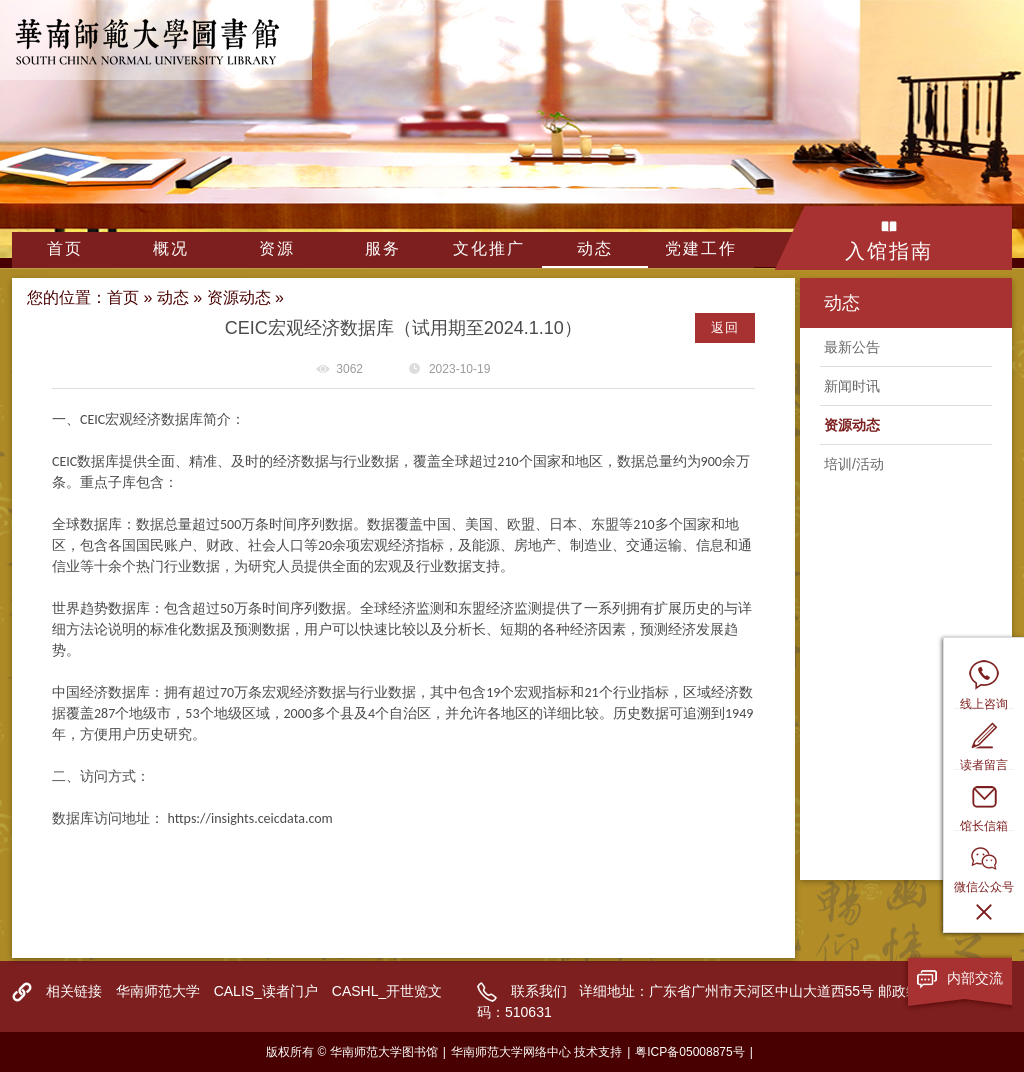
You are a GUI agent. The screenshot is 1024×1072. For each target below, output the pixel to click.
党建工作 (701, 248)
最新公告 (852, 347)
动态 (595, 248)
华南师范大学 (158, 991)
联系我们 (539, 991)
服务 (383, 248)
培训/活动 (854, 464)
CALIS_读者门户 (266, 991)
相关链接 (74, 991)
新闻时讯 (852, 386)
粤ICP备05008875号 (689, 1052)
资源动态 (239, 297)
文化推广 (489, 248)
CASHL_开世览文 (387, 991)
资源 (277, 248)
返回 (724, 327)
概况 (171, 248)
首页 (65, 248)
